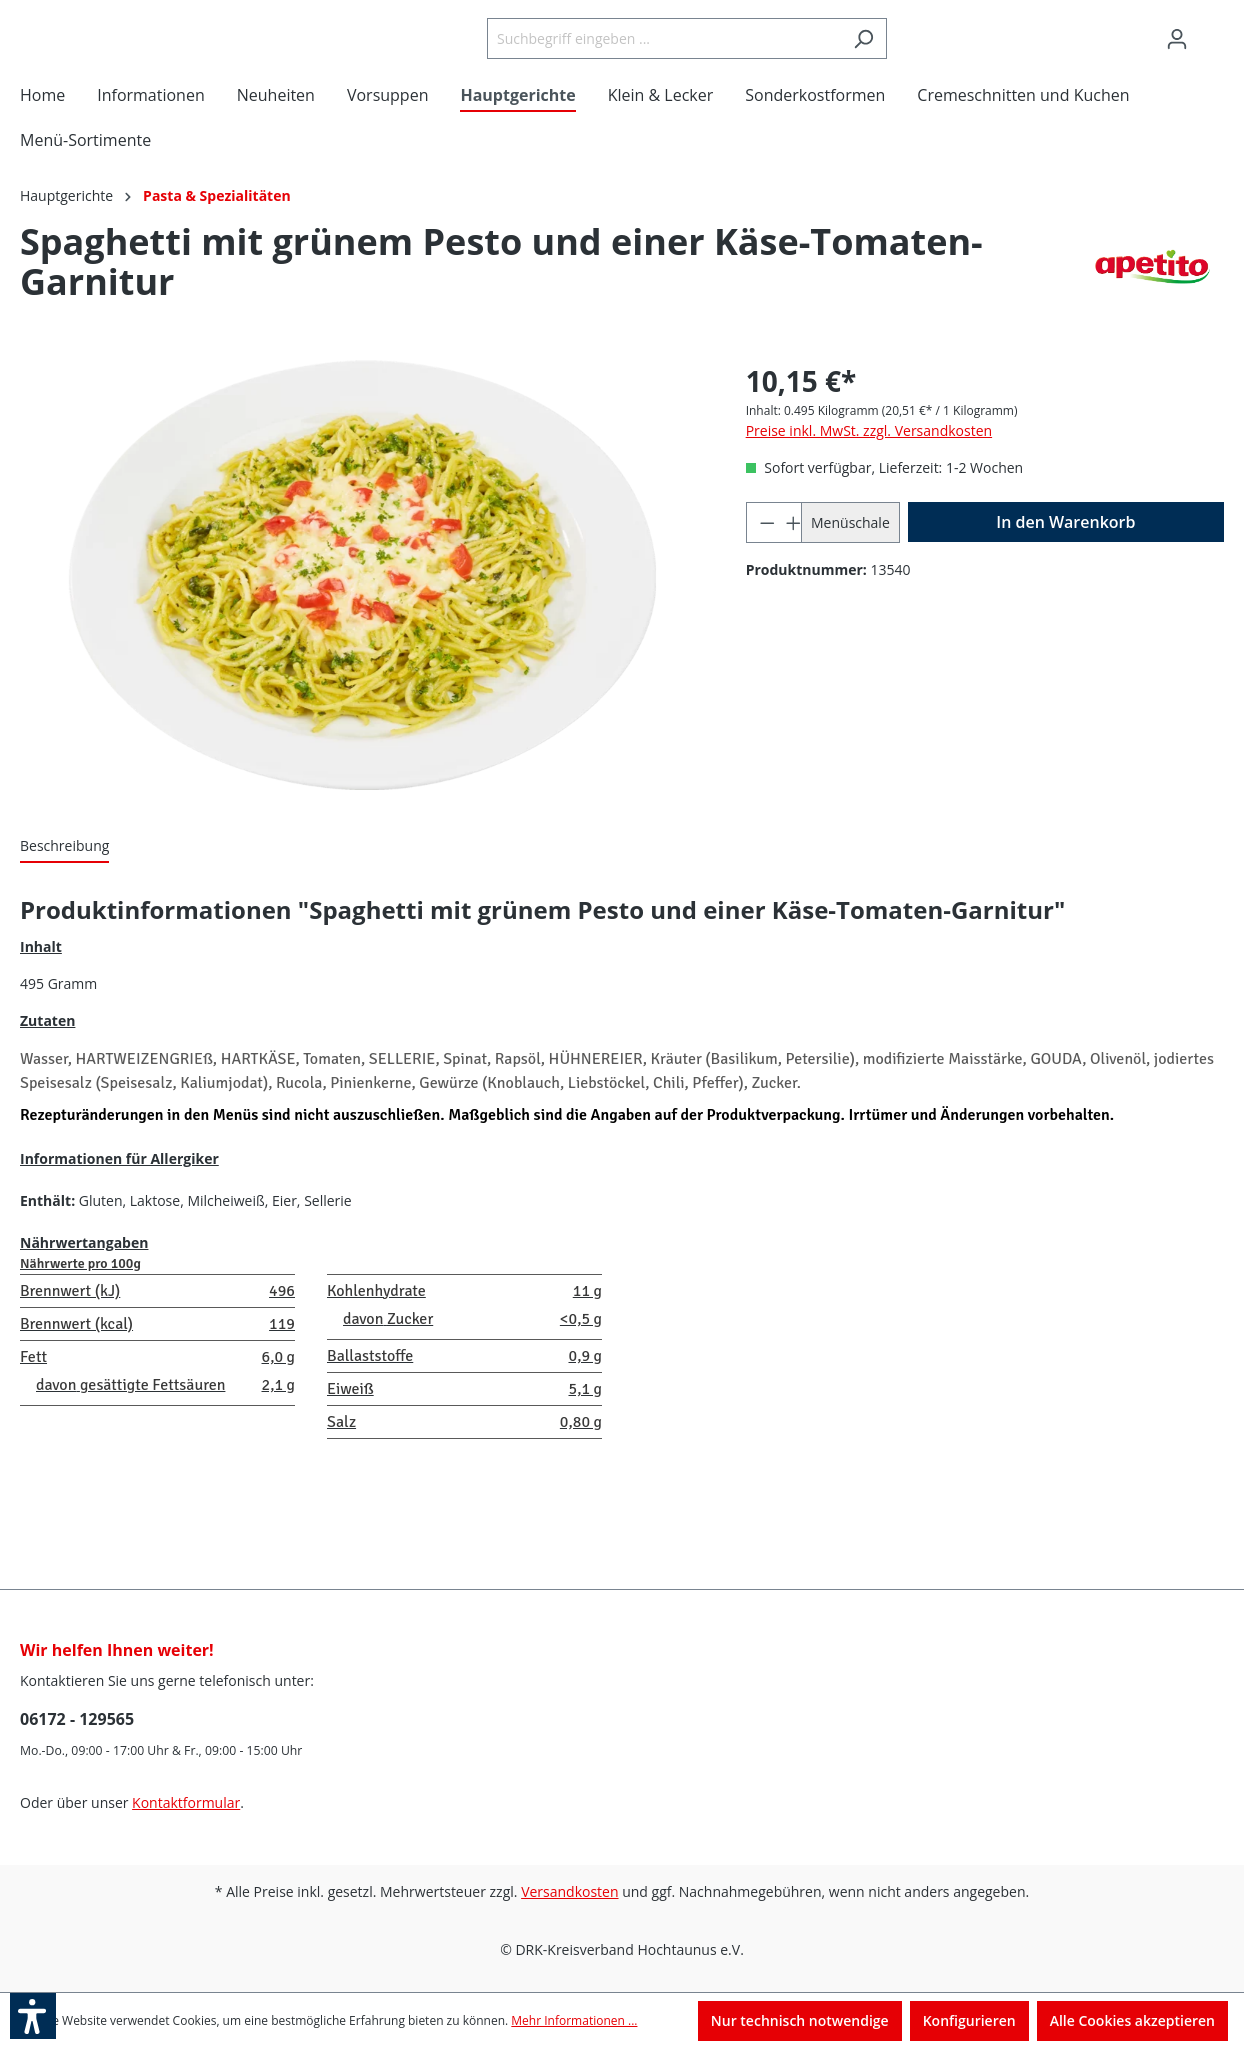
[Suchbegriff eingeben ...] (714, 56)
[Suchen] (913, 56)
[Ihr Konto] (1177, 57)
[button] (33, 2016)
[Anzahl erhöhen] (787, 558)
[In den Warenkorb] (1066, 558)
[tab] (64, 882)
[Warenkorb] (1212, 50)
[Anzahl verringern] (760, 558)
